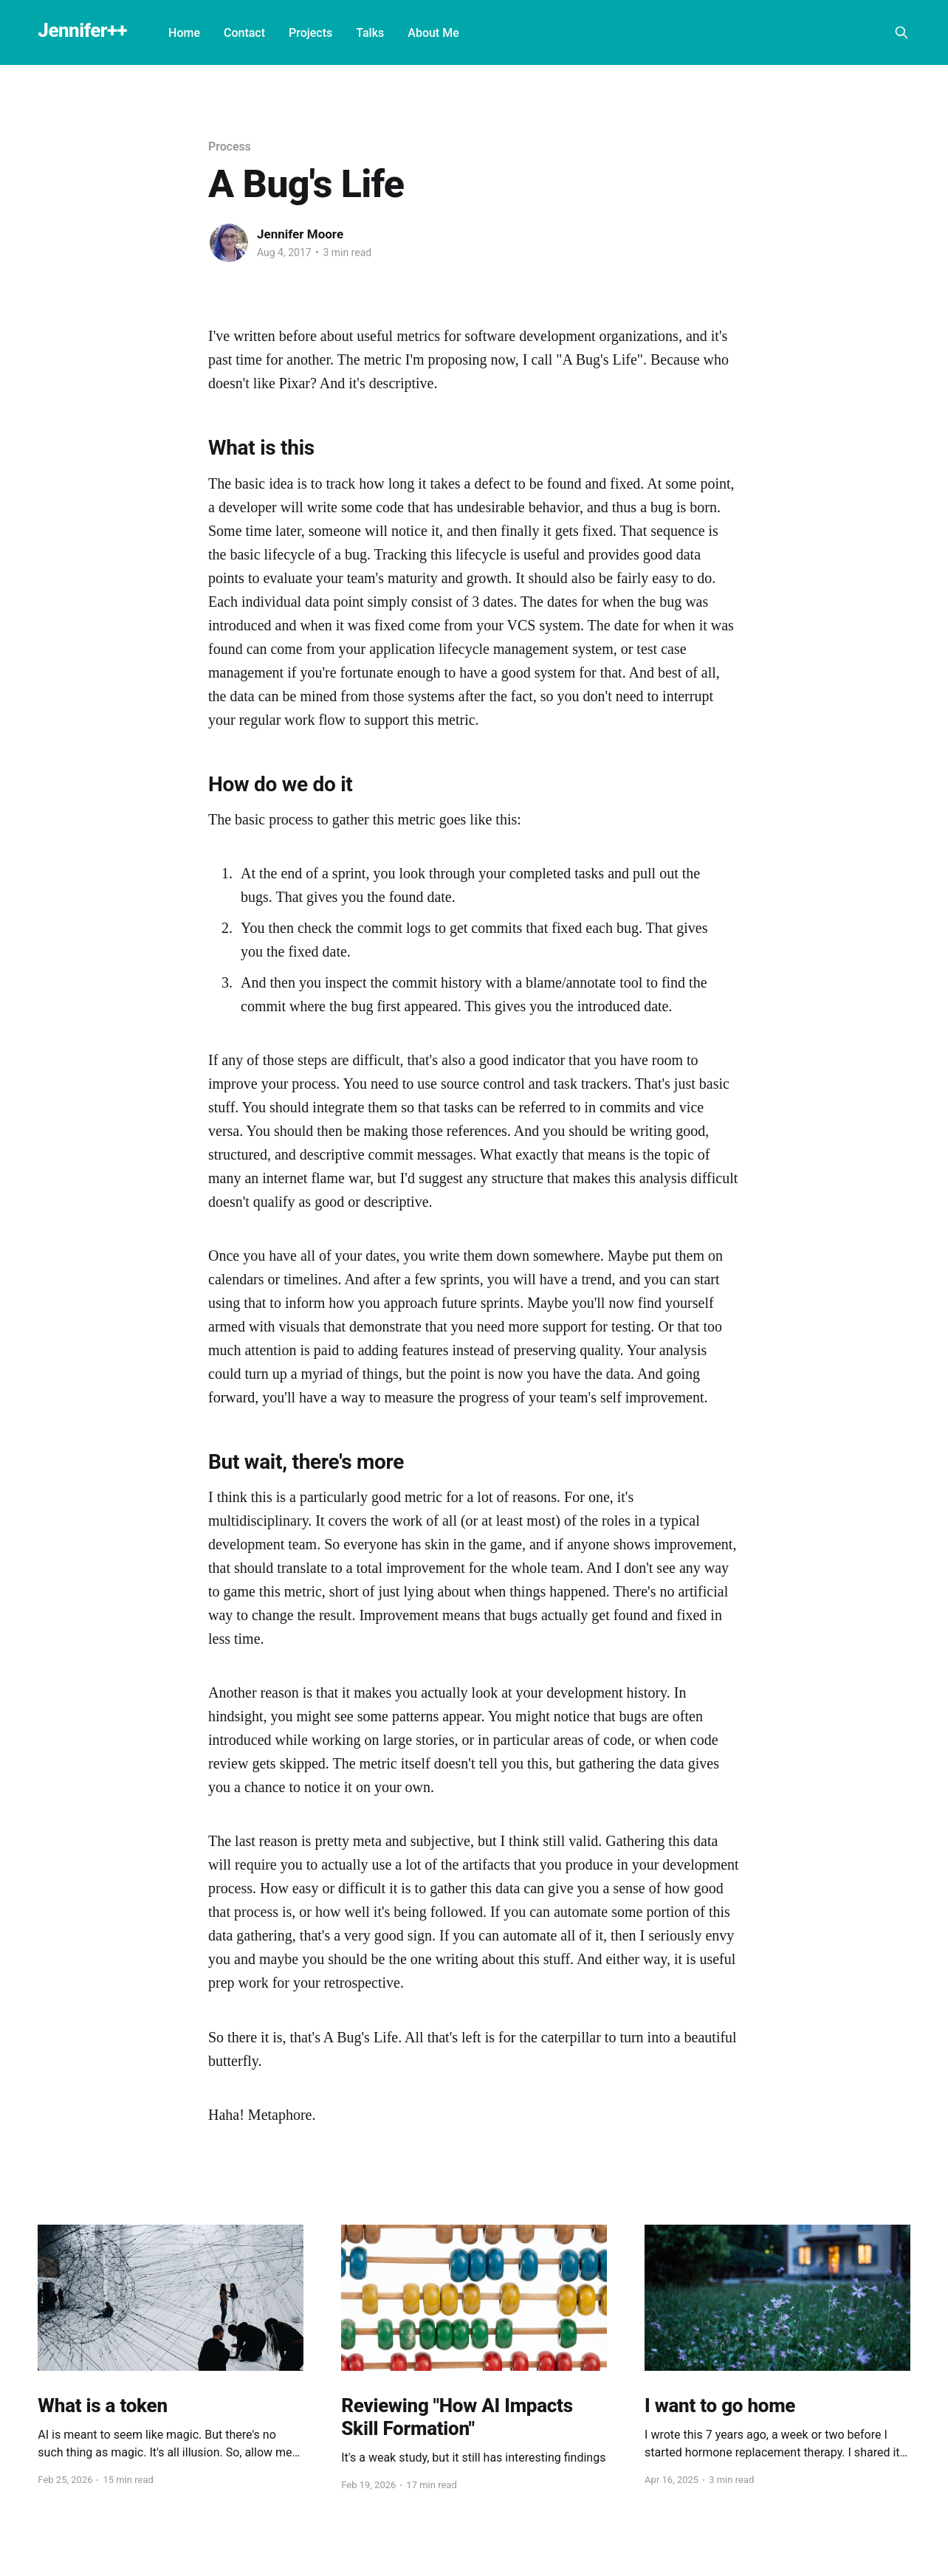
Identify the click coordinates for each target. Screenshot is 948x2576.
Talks (370, 33)
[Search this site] (901, 32)
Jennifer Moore (300, 234)
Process (229, 147)
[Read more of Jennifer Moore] (229, 243)
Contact (244, 33)
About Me (433, 33)
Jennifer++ (82, 30)
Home (184, 33)
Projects (310, 33)
